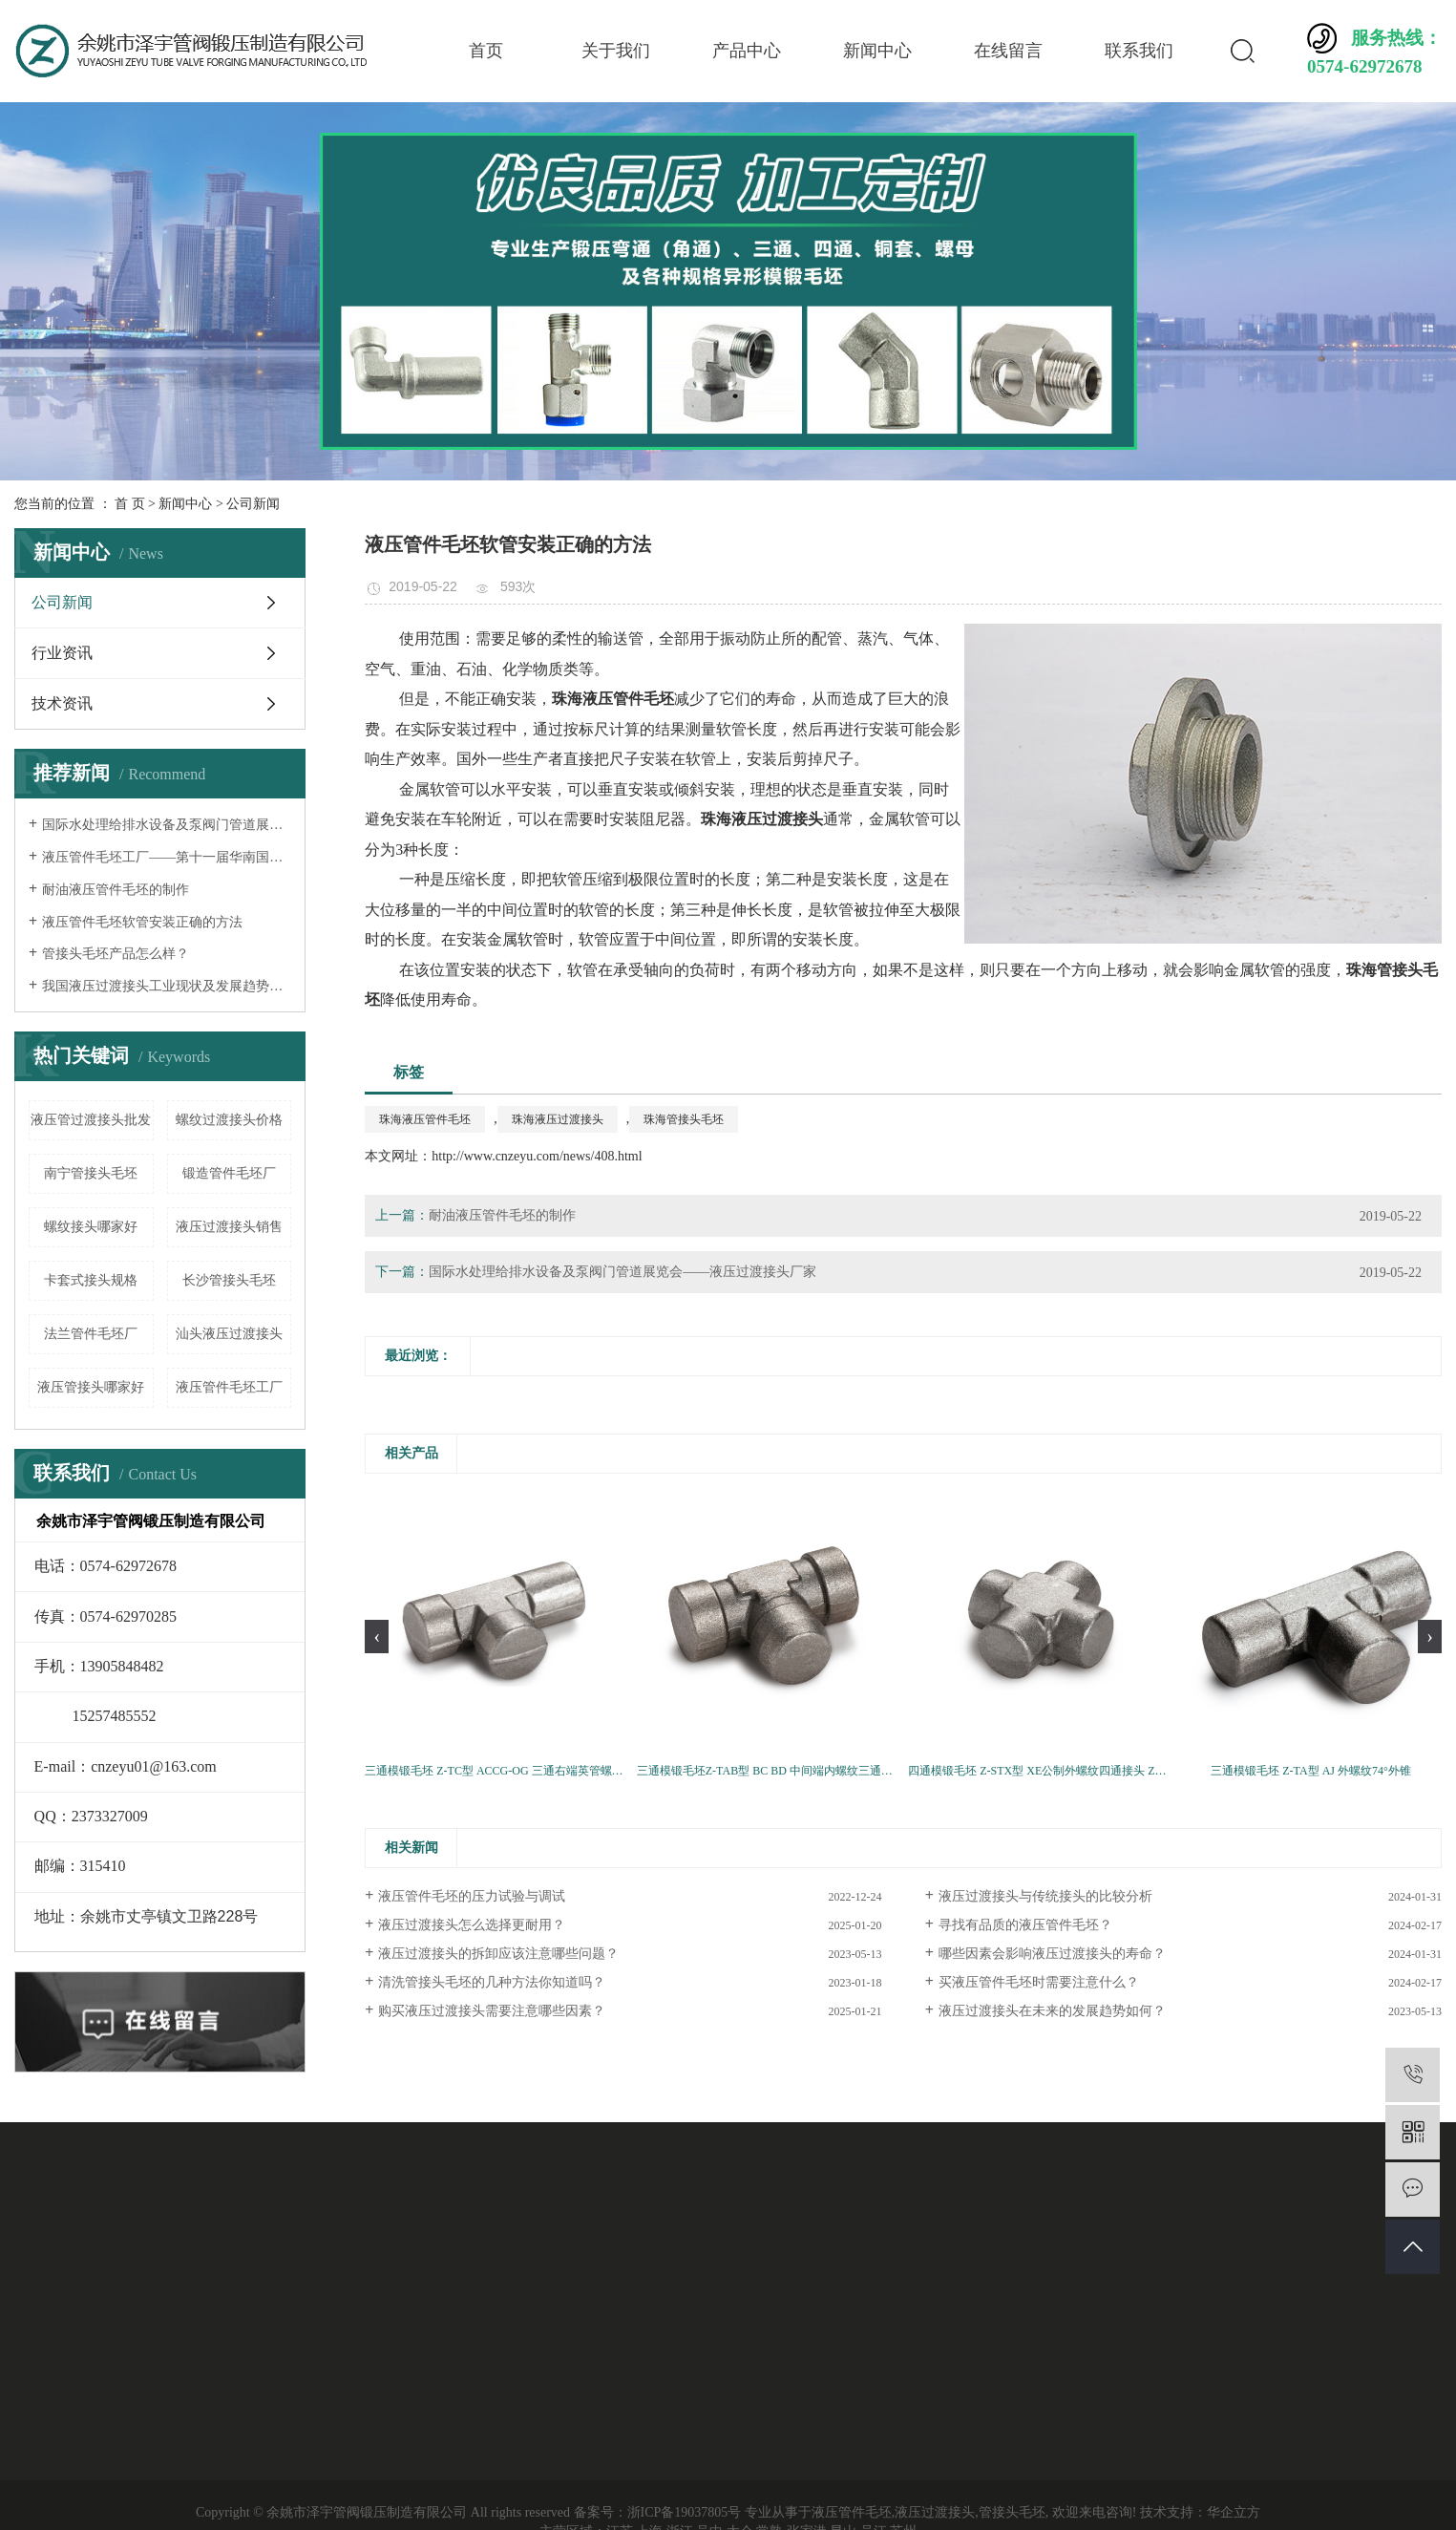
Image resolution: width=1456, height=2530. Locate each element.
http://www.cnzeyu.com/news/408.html (537, 1156)
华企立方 (1233, 2512)
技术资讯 (62, 703)
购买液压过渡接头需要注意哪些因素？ (491, 2011)
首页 (486, 50)
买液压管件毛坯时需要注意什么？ (1039, 1982)
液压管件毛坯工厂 (229, 1387)
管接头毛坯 (1012, 2512)
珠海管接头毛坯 (684, 1119)
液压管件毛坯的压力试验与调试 (471, 1896)
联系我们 (1139, 50)
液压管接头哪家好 (90, 1387)
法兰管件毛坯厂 (90, 1334)
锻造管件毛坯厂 (229, 1173)
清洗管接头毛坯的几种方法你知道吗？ (491, 1982)
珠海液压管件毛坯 (425, 1119)
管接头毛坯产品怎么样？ (115, 953)
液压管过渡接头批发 (91, 1120)
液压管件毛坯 (852, 2512)
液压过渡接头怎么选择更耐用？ (471, 1925)
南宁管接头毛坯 (90, 1173)
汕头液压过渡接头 (229, 1334)
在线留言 (1008, 50)
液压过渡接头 (935, 2512)
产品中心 (746, 50)
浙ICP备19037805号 (684, 2512)
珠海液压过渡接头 (557, 1119)
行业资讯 (62, 653)
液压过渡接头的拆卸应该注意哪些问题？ (498, 1953)
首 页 (130, 504)
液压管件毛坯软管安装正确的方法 (142, 922)
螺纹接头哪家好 (90, 1227)
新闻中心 (877, 50)
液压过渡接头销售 (229, 1227)
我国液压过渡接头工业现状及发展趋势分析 (166, 986)
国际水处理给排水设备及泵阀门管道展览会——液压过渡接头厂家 (166, 825)
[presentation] (377, 1636)
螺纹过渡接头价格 (229, 1120)
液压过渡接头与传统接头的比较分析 (1045, 1896)
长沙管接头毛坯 (229, 1280)
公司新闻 (253, 504)
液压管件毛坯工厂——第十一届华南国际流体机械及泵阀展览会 (166, 857)
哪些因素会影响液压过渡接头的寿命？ (1052, 1953)
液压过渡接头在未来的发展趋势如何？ (1052, 2011)
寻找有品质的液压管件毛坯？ (1025, 1925)
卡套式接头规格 (90, 1280)
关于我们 (615, 50)
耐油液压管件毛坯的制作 (115, 889)
